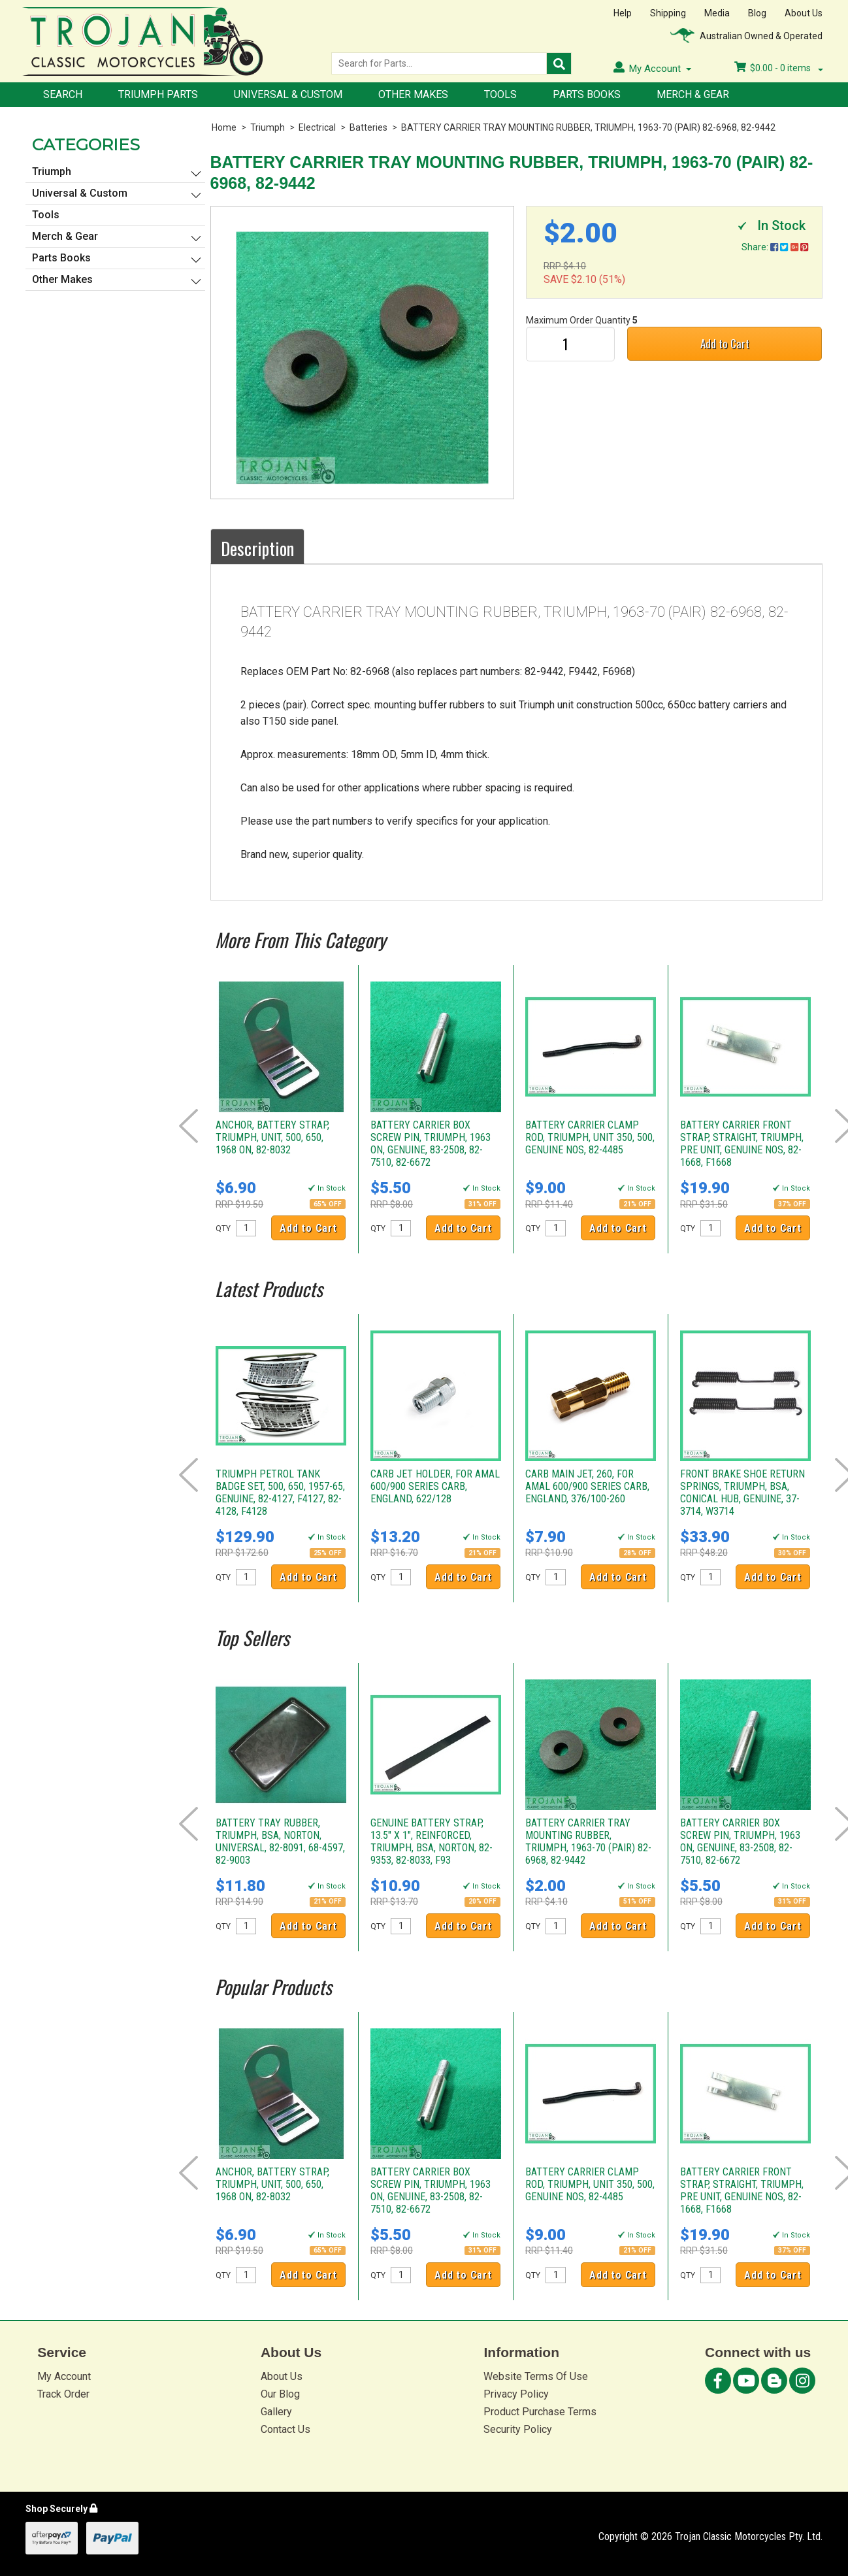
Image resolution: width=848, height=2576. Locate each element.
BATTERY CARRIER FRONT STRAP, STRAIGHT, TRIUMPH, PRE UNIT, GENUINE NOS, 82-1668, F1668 (742, 1143)
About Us (804, 13)
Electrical (317, 127)
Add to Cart (724, 343)
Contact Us (285, 2429)
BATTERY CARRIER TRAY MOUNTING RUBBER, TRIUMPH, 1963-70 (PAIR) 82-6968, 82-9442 (588, 127)
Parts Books (587, 94)
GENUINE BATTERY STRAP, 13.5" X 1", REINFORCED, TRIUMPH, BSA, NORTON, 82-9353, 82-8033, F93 (431, 1841)
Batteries (368, 127)
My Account (64, 2376)
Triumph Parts (158, 94)
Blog (757, 13)
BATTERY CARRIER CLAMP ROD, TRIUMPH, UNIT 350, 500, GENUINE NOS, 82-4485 (590, 1137)
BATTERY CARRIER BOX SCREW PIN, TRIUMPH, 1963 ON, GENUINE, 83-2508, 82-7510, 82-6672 (430, 1143)
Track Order (63, 2394)
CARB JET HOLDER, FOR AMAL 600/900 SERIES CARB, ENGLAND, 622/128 (435, 1486)
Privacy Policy (516, 2394)
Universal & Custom (288, 94)
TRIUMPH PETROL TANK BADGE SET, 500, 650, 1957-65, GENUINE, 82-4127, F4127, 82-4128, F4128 (280, 1492)
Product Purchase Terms (539, 2411)
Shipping (668, 13)
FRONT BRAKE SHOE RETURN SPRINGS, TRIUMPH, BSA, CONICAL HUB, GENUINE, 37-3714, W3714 (742, 1492)
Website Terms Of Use (535, 2376)
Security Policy (517, 2429)
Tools (500, 94)
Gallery (276, 2411)
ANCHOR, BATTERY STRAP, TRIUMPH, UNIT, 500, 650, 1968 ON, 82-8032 (272, 1137)
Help (622, 13)
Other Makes (413, 94)
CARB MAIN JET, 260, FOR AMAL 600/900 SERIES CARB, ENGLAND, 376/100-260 (587, 1486)
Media (717, 13)
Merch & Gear (693, 94)
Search (62, 94)
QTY (223, 1228)
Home (224, 127)
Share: (775, 247)
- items (778, 67)
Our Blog (280, 2394)
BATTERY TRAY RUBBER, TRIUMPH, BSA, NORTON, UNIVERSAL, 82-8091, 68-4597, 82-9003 (280, 1841)
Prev (188, 1126)
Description (257, 548)
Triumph (267, 127)
